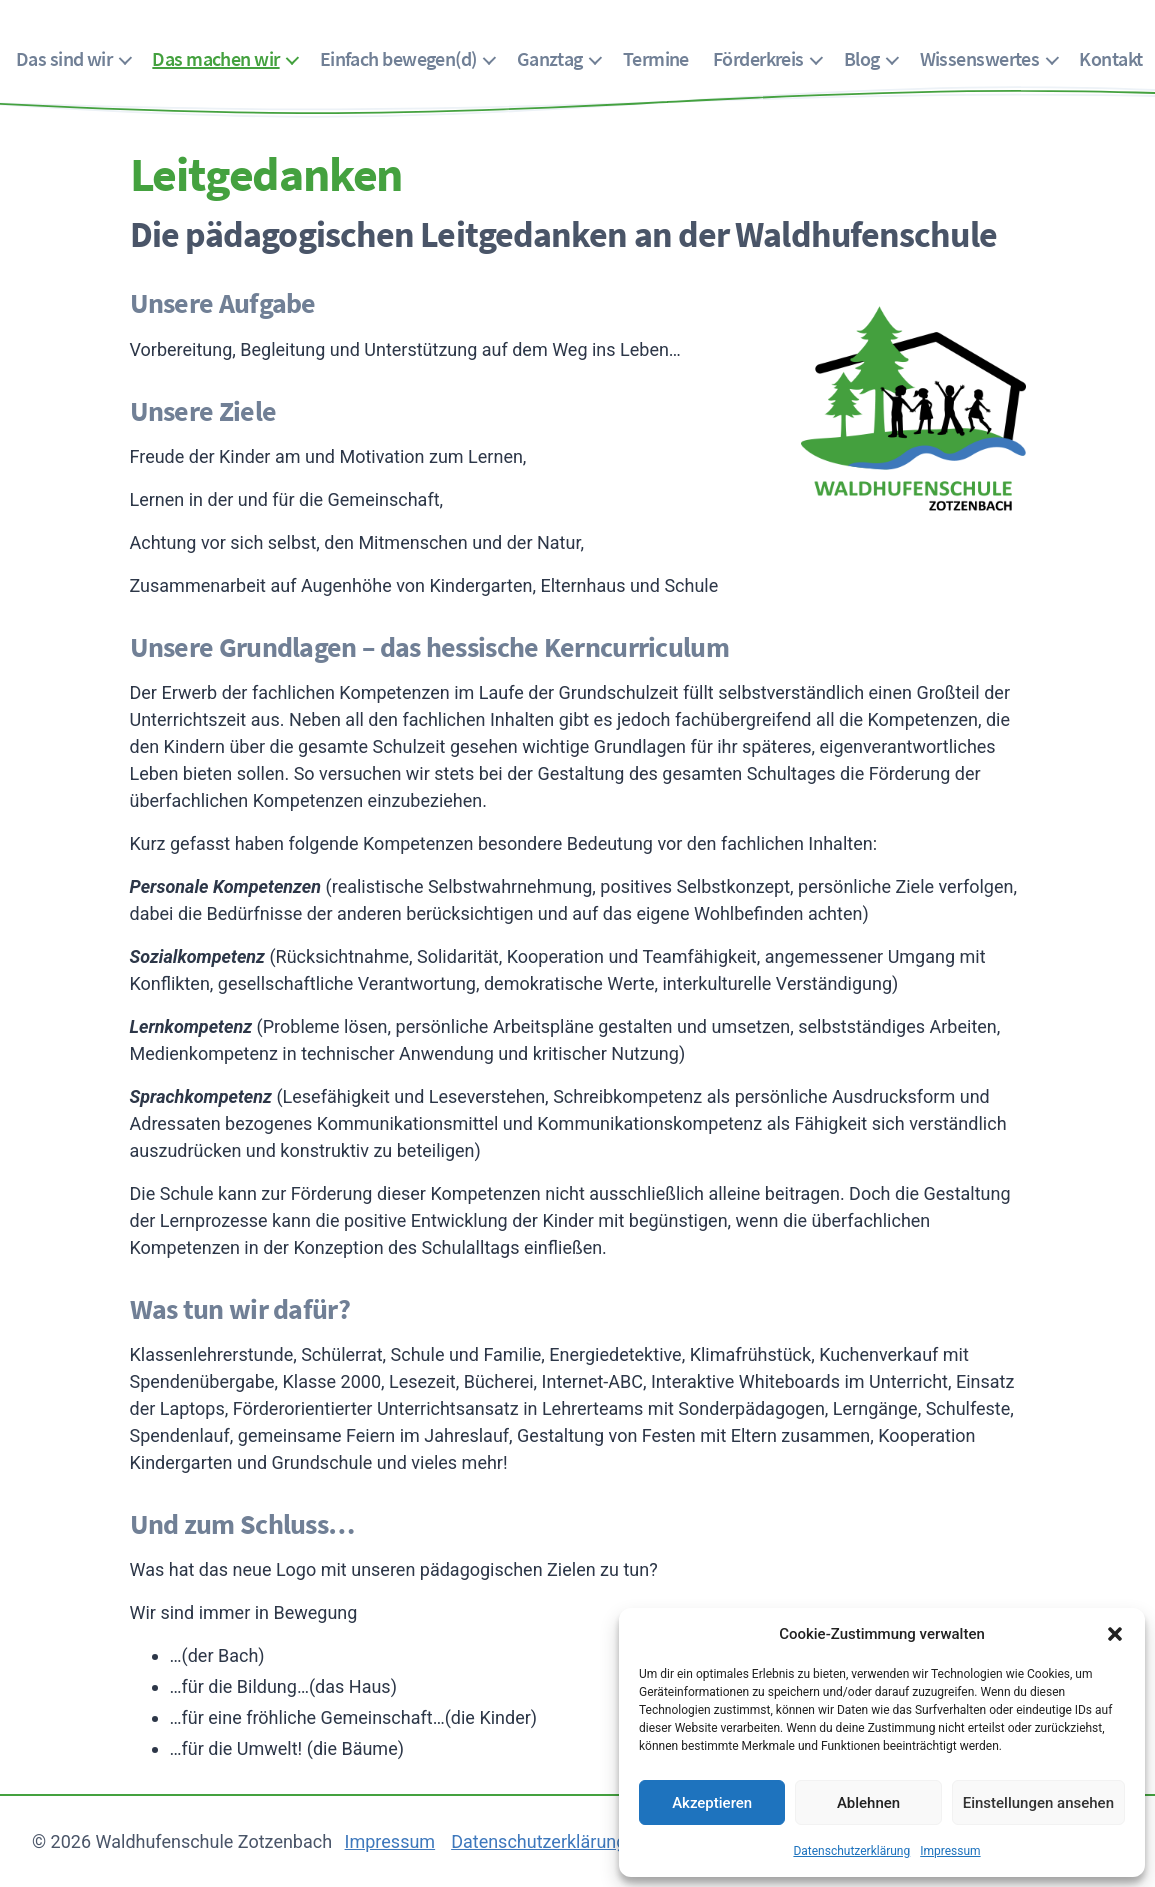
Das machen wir (215, 58)
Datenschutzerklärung (851, 1851)
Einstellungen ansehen (1038, 1803)
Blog (862, 58)
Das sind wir (64, 58)
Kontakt (1110, 58)
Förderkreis (758, 58)
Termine (656, 58)
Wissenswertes (980, 58)
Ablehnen (868, 1803)
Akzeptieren (712, 1803)
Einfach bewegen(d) (398, 58)
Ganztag (550, 58)
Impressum (950, 1851)
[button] (1115, 1634)
